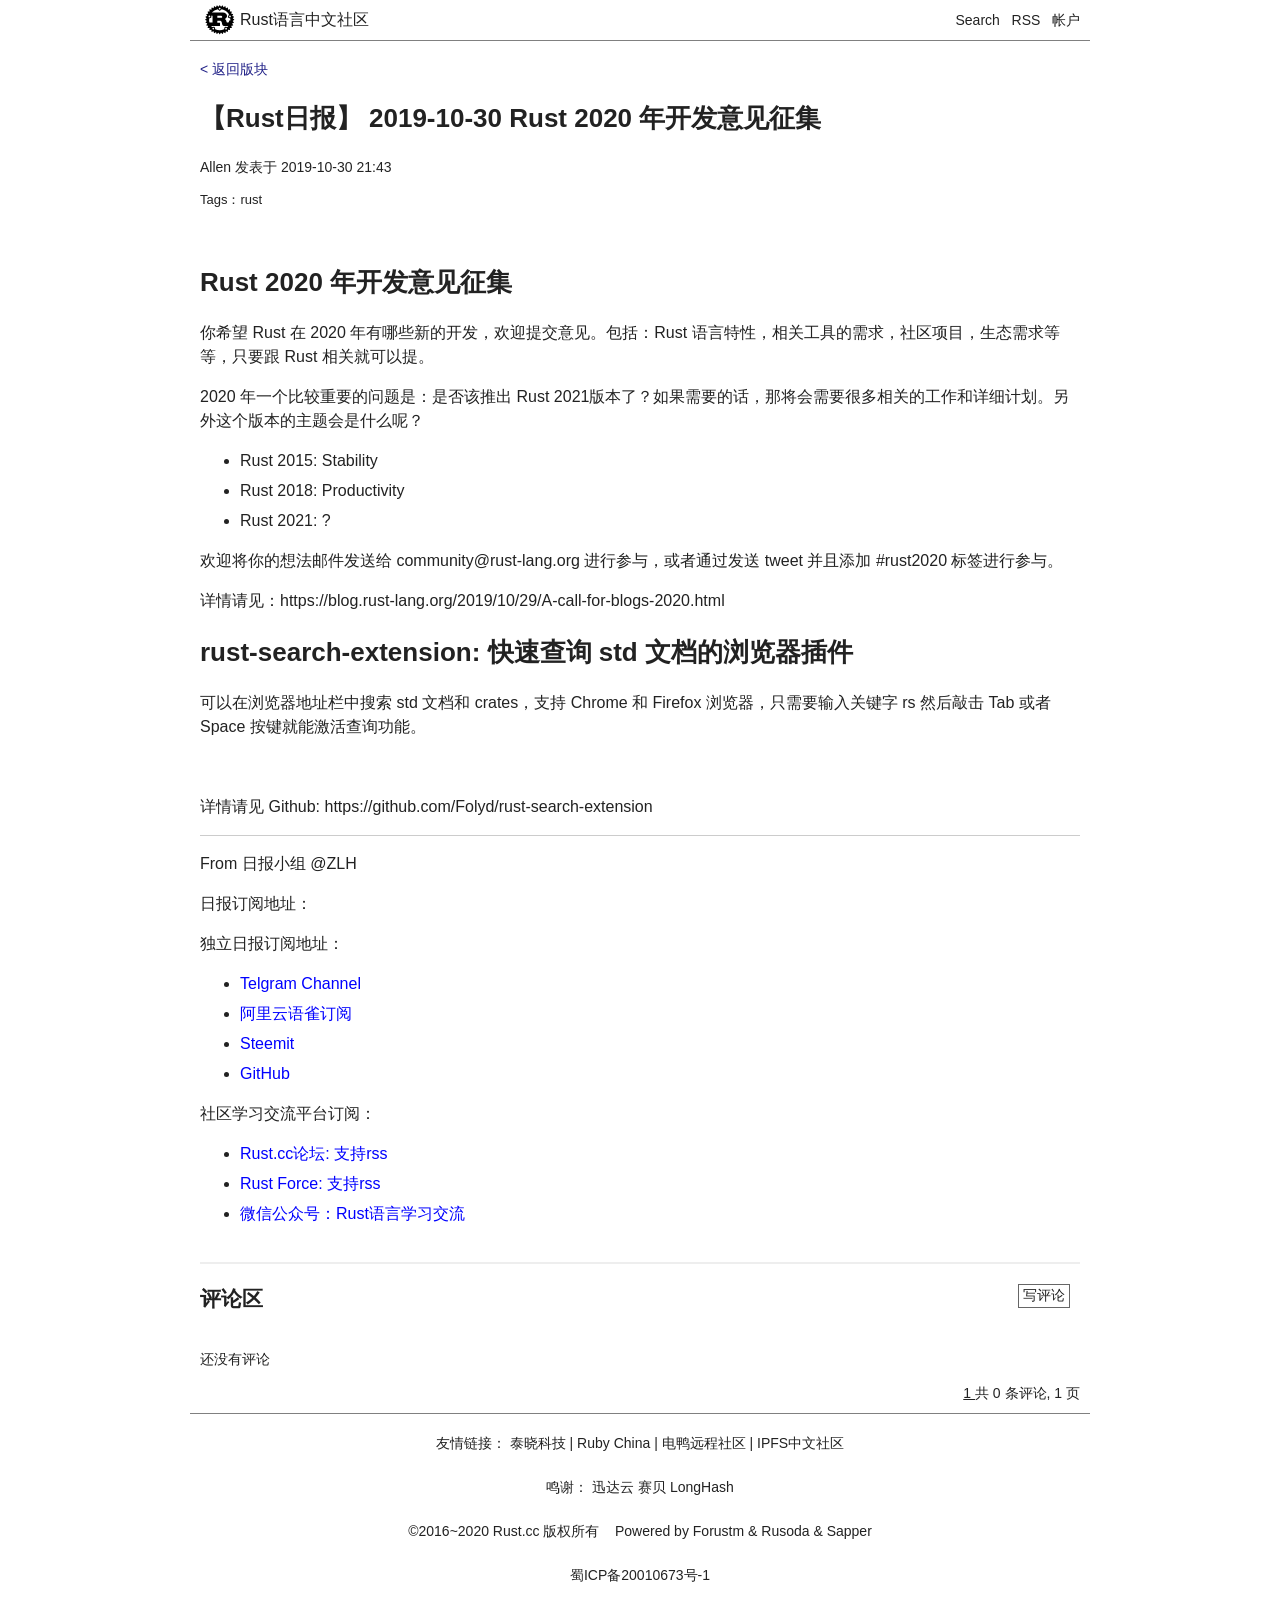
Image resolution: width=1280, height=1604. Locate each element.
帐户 (1066, 20)
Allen (215, 167)
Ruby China (613, 1443)
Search (978, 20)
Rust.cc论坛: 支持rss (314, 1153)
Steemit (267, 1043)
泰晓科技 (538, 1443)
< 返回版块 (234, 69)
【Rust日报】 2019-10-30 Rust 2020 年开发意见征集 (510, 118)
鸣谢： (567, 1487)
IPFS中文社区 (800, 1443)
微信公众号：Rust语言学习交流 (352, 1213)
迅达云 (613, 1487)
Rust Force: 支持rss (310, 1183)
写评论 (1044, 1295)
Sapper (849, 1531)
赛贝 (652, 1487)
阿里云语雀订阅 (296, 1013)
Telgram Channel (300, 983)
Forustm (718, 1531)
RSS (1026, 20)
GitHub (265, 1073)
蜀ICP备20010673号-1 (640, 1575)
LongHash (702, 1487)
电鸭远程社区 (704, 1443)
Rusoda (785, 1531)
